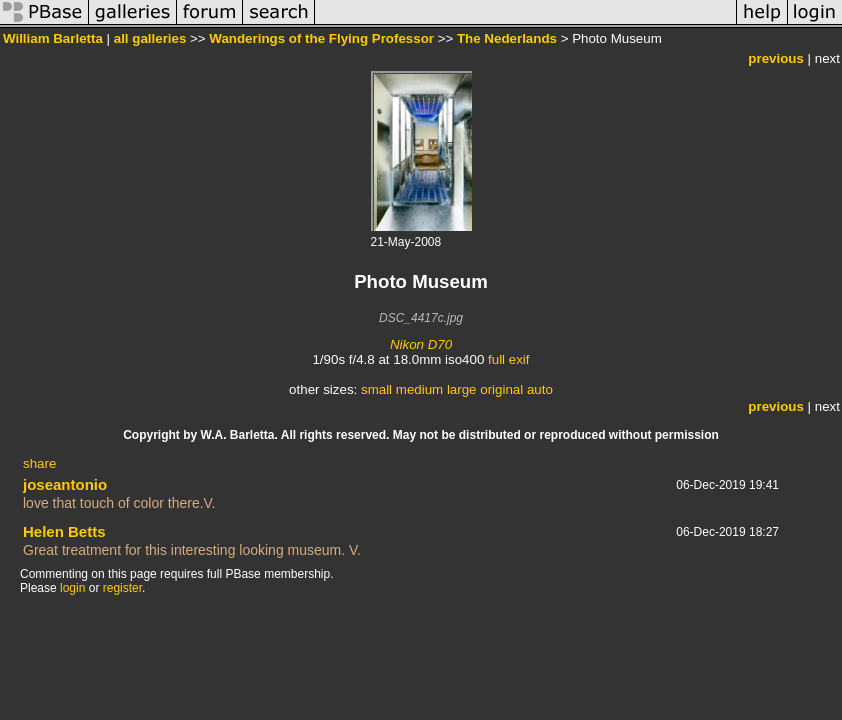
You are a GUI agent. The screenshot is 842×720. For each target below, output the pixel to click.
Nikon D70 (421, 344)
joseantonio (65, 484)
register (122, 588)
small (376, 389)
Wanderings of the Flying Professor (321, 38)
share (39, 463)
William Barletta (53, 38)
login (72, 588)
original (501, 389)
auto (540, 389)
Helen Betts (64, 531)
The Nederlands (507, 38)
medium (419, 389)
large (462, 389)
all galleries (150, 38)
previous (776, 58)
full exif (508, 359)
